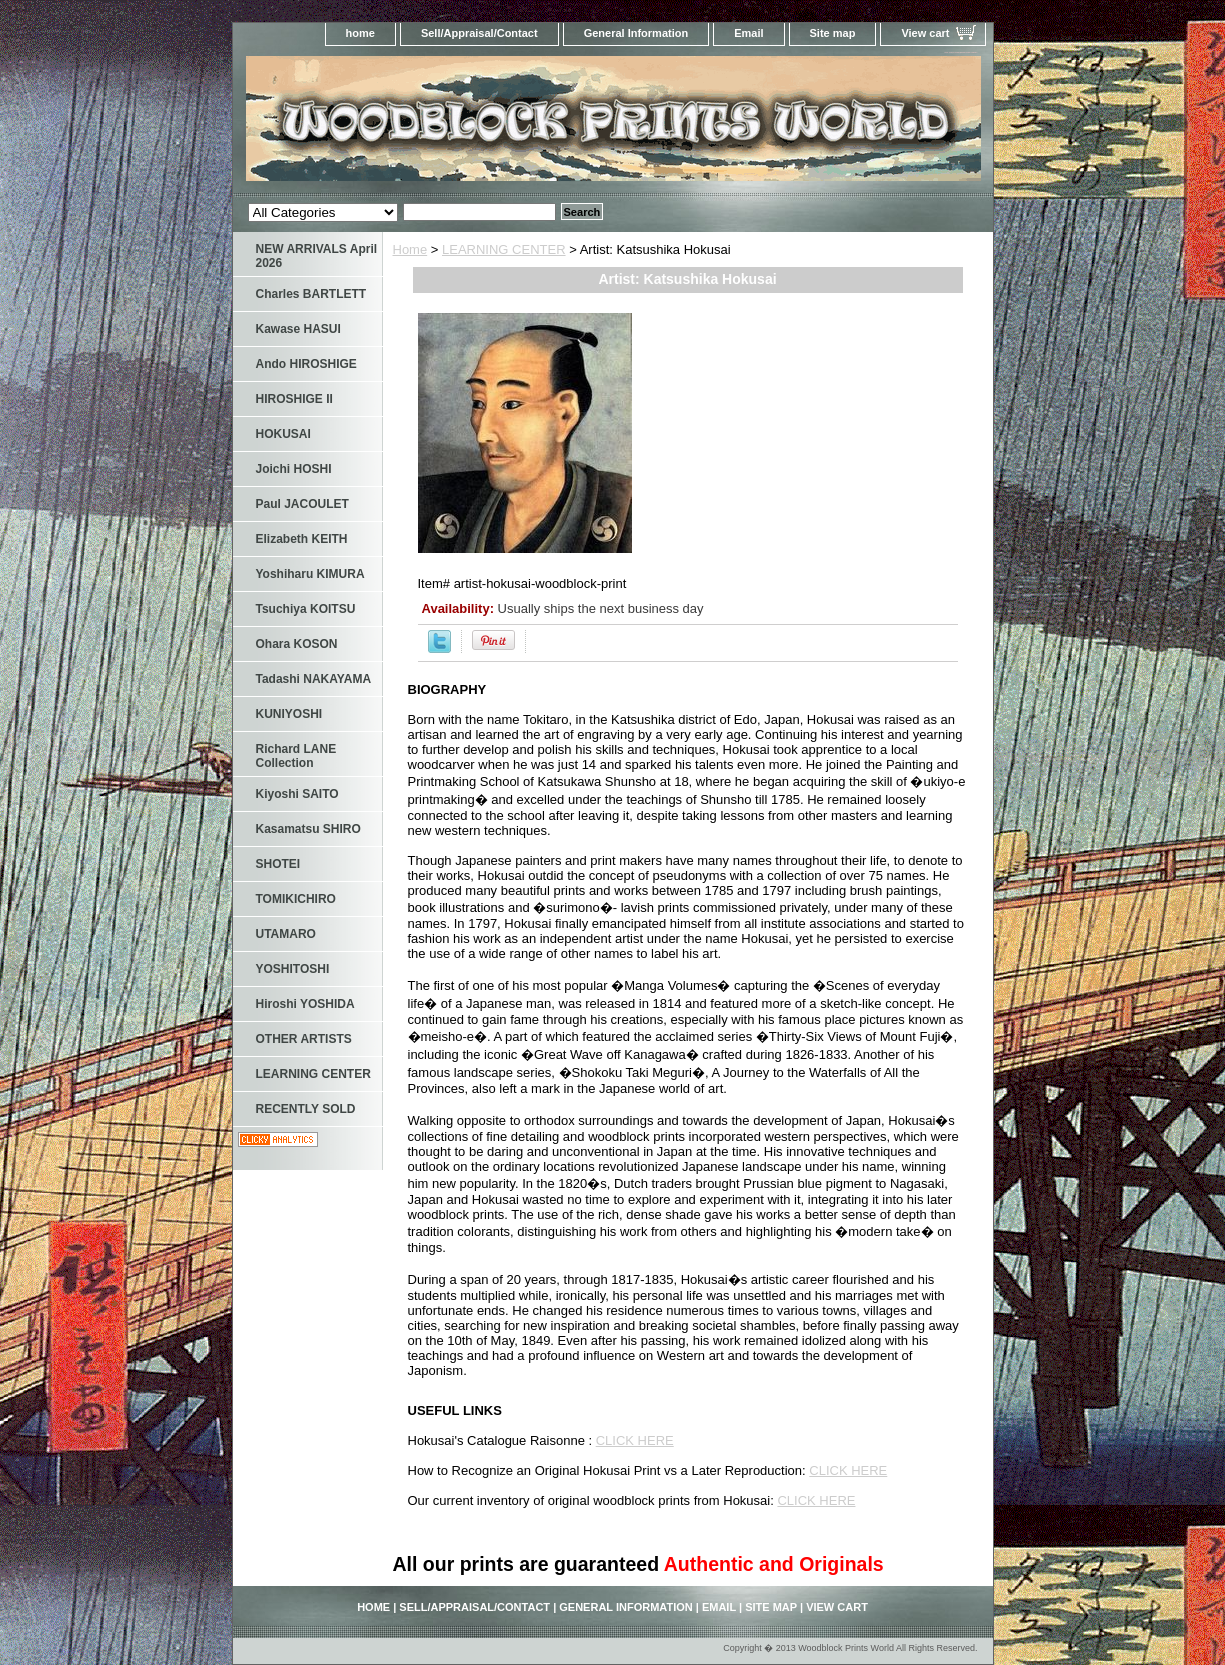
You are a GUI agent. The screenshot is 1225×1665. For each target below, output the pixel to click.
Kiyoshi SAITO (297, 794)
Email (748, 33)
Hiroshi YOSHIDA (305, 1004)
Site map (833, 33)
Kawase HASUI (298, 329)
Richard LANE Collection (296, 756)
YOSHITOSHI (293, 969)
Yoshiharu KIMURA (310, 574)
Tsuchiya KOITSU (306, 609)
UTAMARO (286, 934)
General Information (636, 33)
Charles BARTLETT (311, 294)
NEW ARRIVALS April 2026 (317, 256)
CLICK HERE (635, 1440)
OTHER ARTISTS (304, 1039)
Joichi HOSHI (294, 469)
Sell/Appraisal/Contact (479, 33)
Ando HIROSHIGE (306, 364)
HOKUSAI (283, 434)
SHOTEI (278, 864)
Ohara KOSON (297, 644)
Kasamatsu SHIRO (308, 829)
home (360, 33)
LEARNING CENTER (504, 249)
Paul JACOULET (302, 504)
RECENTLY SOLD (306, 1109)
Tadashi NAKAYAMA (314, 679)
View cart (925, 33)
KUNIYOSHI (289, 714)
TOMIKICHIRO (296, 899)
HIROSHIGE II (294, 399)
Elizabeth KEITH (302, 539)
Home (410, 249)
